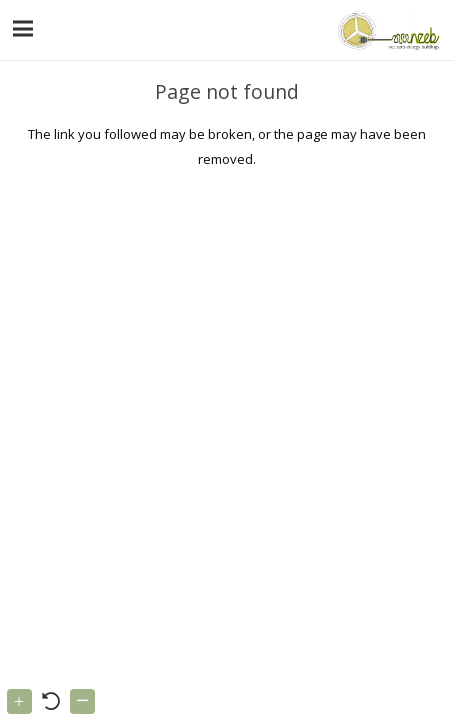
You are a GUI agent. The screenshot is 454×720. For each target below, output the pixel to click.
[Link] (386, 30)
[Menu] (23, 29)
